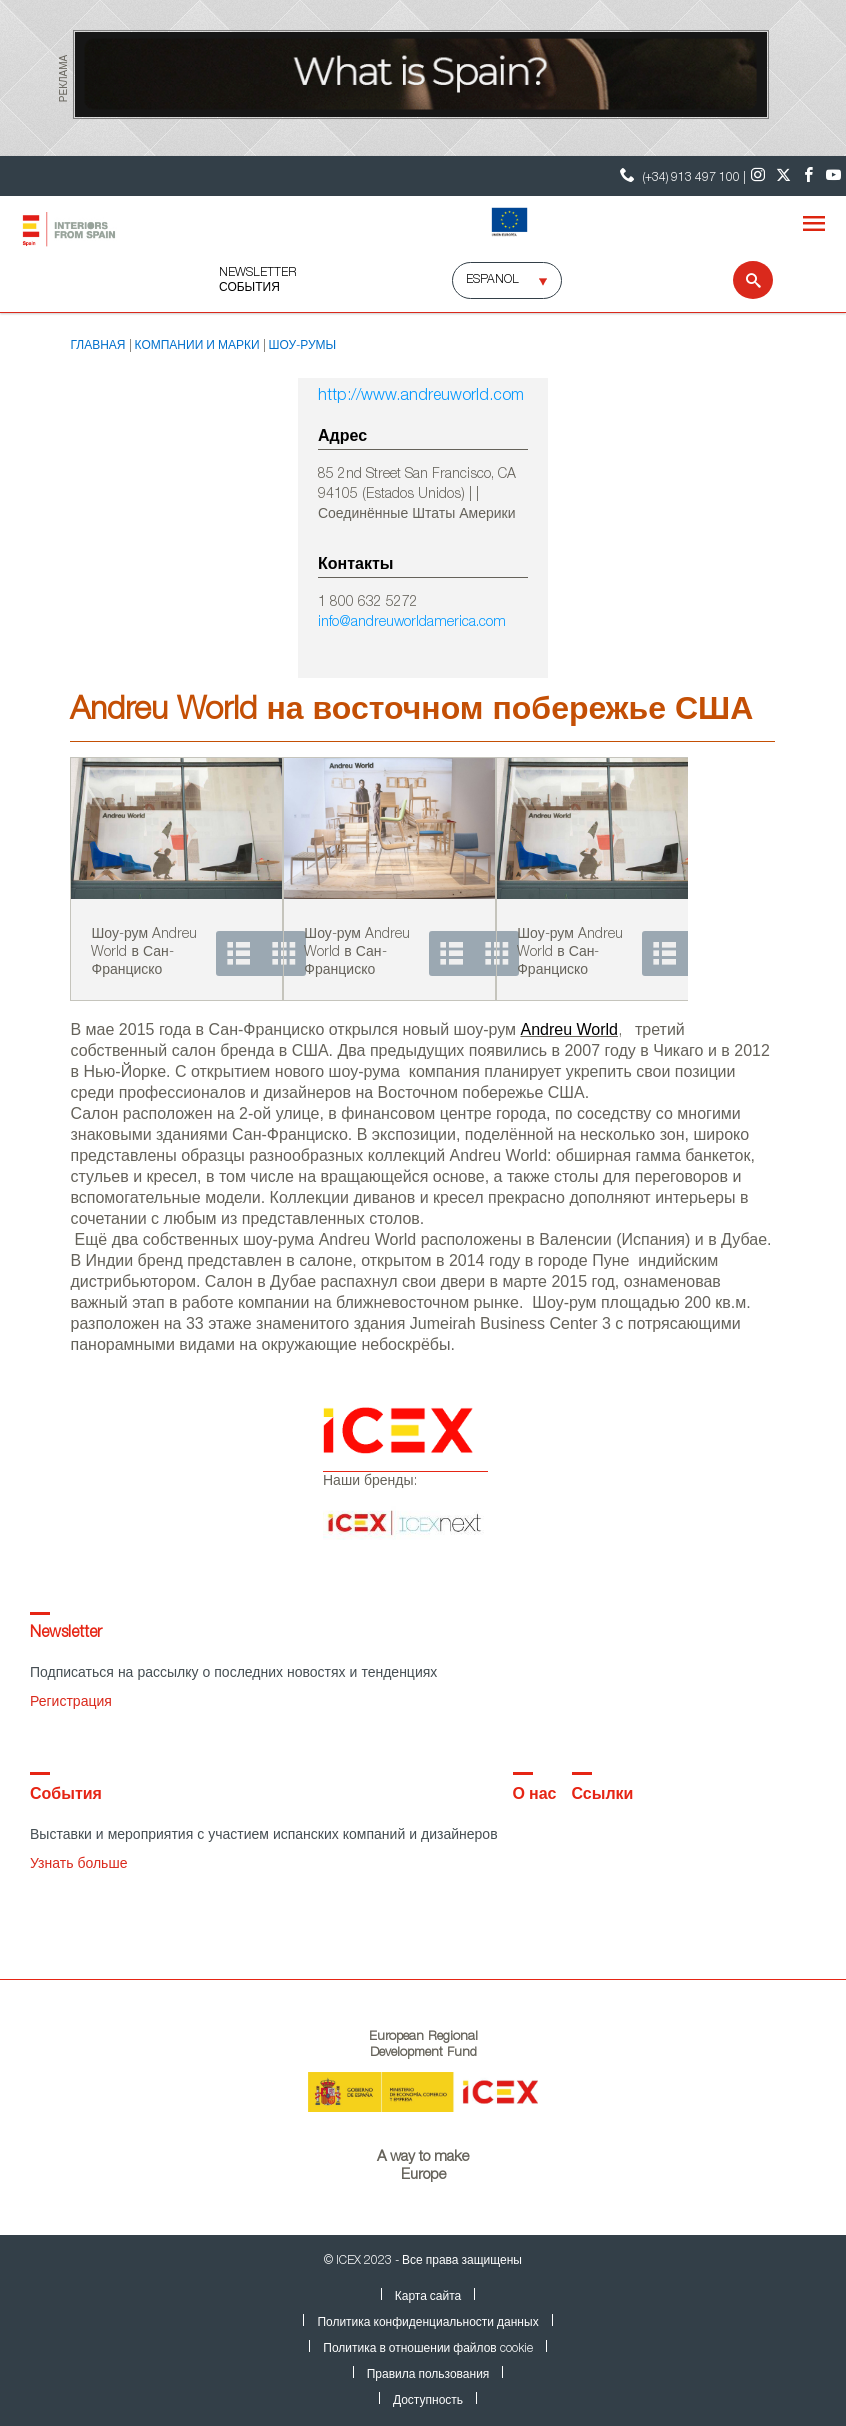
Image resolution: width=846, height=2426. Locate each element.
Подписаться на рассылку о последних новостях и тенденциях (233, 1674)
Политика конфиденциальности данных (427, 2323)
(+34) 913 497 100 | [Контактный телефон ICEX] (680, 175)
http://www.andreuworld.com (421, 397)
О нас (535, 1796)
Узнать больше (78, 1865)
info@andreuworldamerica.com (412, 623)
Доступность (428, 2401)
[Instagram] (758, 176)
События (249, 288)
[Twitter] (783, 176)
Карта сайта (428, 2297)
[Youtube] (833, 176)
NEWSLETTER (257, 273)
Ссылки (603, 1796)
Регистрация (71, 1703)
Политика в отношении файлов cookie (427, 2349)
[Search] (740, 280)
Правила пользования (428, 2375)
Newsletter (66, 1634)
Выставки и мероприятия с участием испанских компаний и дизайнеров (264, 1836)
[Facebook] (808, 176)
